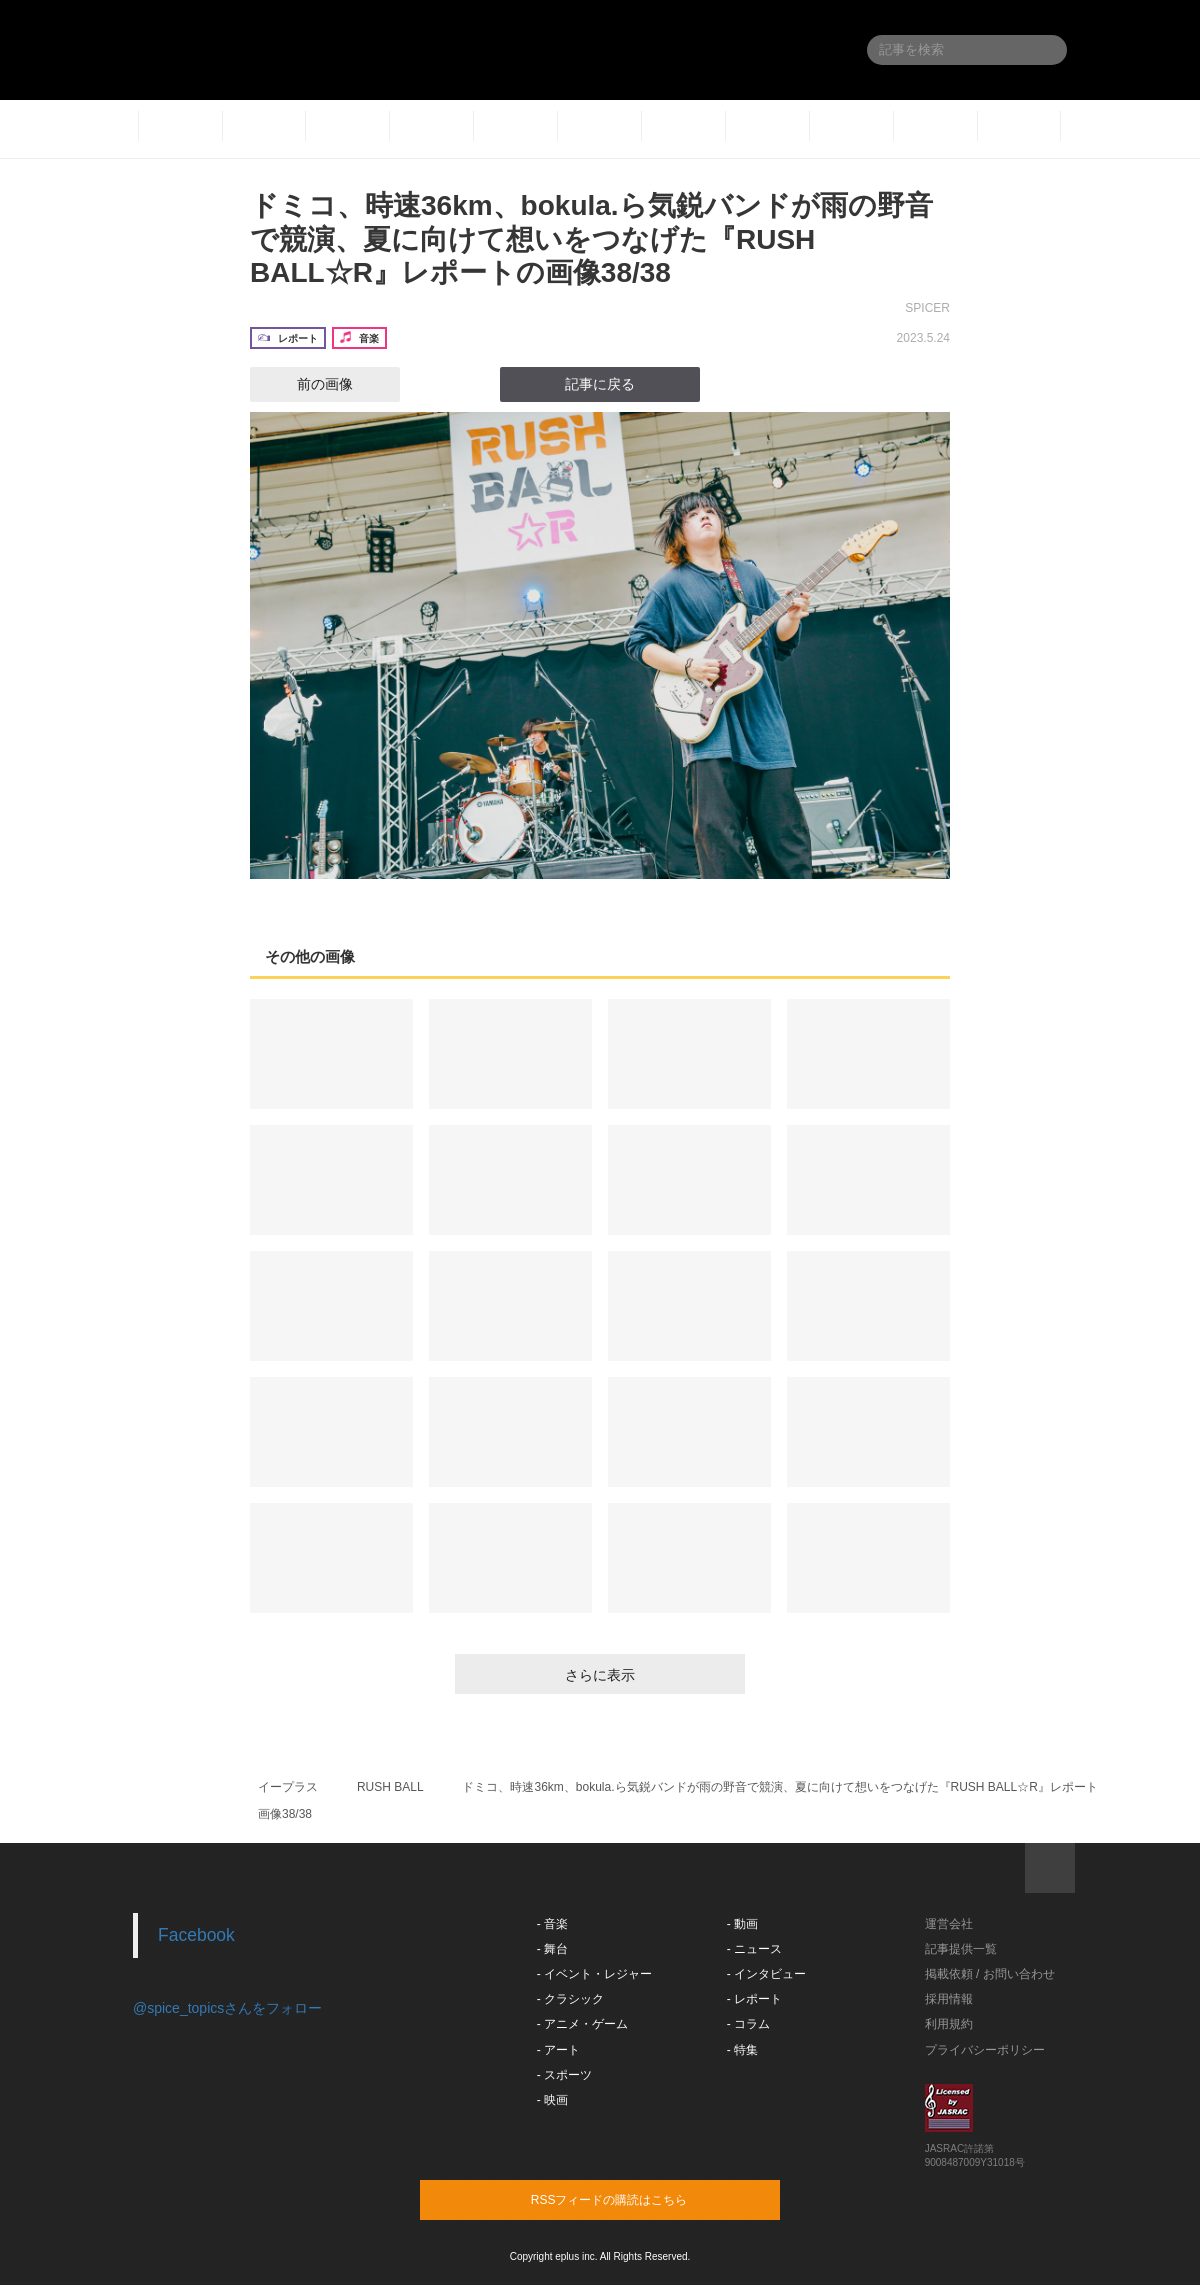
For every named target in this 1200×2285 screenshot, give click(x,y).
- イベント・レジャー (594, 1974)
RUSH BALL (390, 1787)
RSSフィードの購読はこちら (638, 2199)
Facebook (196, 1935)
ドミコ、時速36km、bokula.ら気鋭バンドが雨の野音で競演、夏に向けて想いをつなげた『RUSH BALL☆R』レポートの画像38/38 (591, 239)
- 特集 (742, 2050)
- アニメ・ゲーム (582, 2024)
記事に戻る (600, 384)
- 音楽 (552, 1924)
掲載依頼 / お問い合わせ (990, 1974)
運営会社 (949, 1924)
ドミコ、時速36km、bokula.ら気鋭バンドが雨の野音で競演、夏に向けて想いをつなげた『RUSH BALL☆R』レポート (779, 1787)
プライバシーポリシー (985, 2050)
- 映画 (552, 2100)
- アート (558, 2050)
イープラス (288, 1787)
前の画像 (307, 384)
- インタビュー (766, 1974)
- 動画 (742, 1924)
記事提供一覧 (961, 1949)
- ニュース (754, 1949)
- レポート (754, 1999)
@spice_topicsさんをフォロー (227, 2008)
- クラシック (570, 1999)
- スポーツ (564, 2075)
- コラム (748, 2024)
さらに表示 (600, 1675)
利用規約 (949, 2024)
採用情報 (949, 1999)
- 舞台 (552, 1949)
